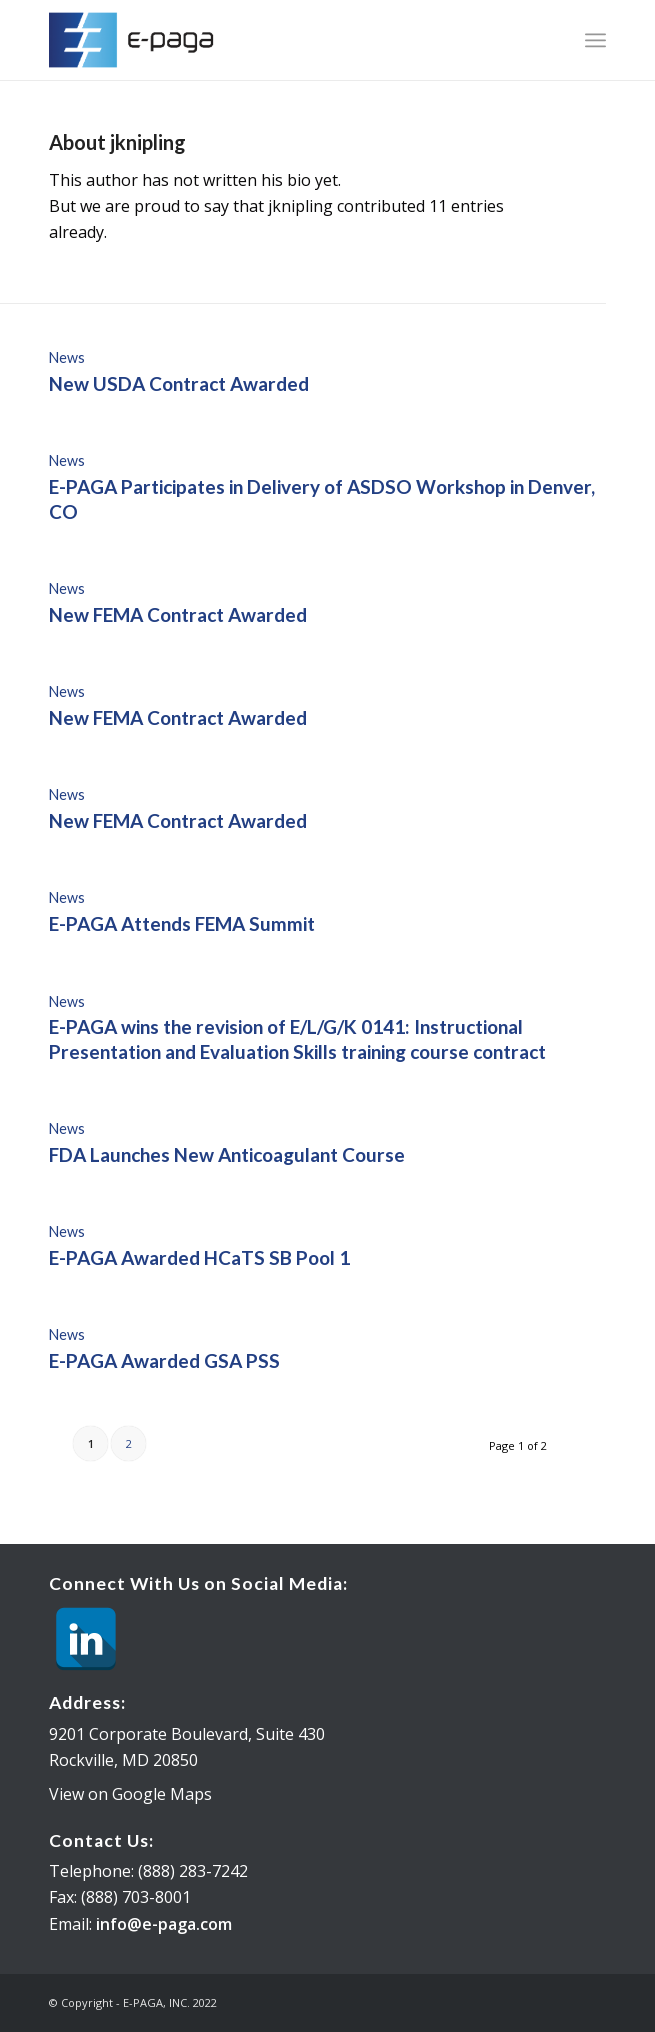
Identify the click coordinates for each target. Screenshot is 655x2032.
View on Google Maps (130, 1794)
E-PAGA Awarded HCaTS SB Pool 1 (199, 1257)
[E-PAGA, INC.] (271, 40)
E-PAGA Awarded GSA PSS (164, 1360)
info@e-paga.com (164, 1924)
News (67, 357)
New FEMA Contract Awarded (178, 614)
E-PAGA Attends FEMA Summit (182, 923)
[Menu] (595, 40)
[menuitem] (595, 40)
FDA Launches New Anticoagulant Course (227, 1154)
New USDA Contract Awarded (179, 383)
